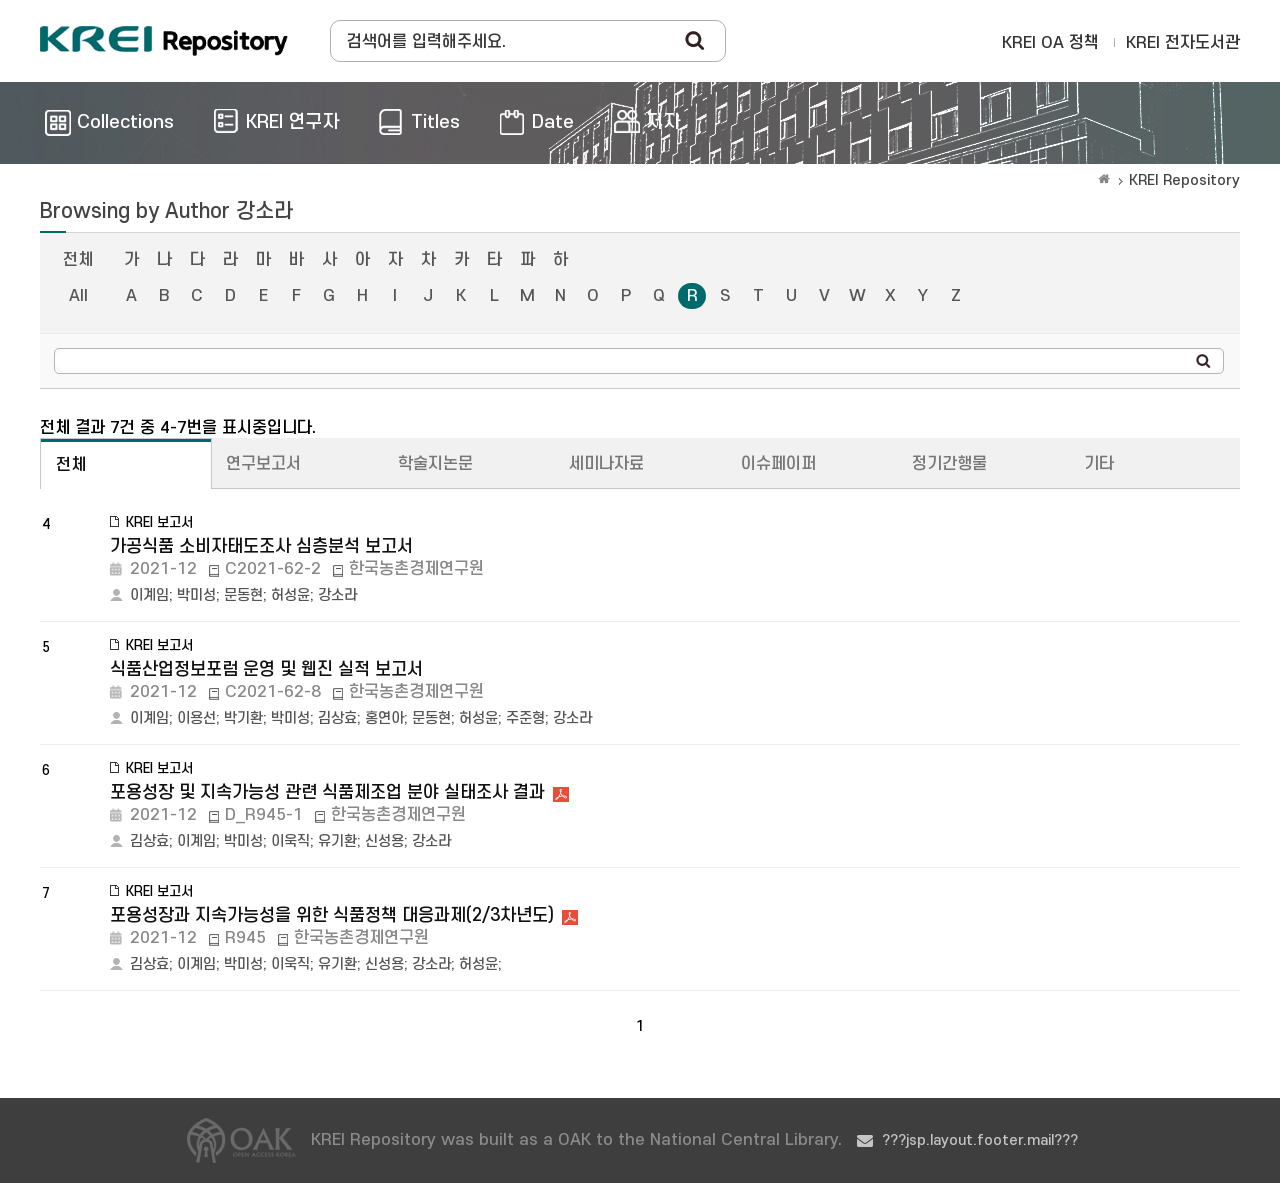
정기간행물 (949, 464)
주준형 (525, 718)
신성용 (384, 841)
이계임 (149, 595)
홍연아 (384, 718)
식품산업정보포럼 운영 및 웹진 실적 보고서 (266, 669)
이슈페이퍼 (778, 464)
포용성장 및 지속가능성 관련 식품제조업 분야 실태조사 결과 (327, 792)
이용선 (196, 718)
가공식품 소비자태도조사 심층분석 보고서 (261, 546)
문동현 (243, 595)
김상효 (337, 718)
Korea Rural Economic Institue (164, 41)
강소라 (337, 595)
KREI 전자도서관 (1183, 43)
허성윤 (290, 595)
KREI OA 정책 (1050, 43)
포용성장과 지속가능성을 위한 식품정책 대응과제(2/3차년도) (332, 915)
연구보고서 (263, 464)
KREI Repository (1184, 180)
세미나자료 (606, 464)
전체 (78, 260)
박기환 (243, 718)
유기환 (337, 841)
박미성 (196, 595)
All (78, 296)
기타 (1099, 464)
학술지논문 (435, 464)
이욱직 (290, 841)
